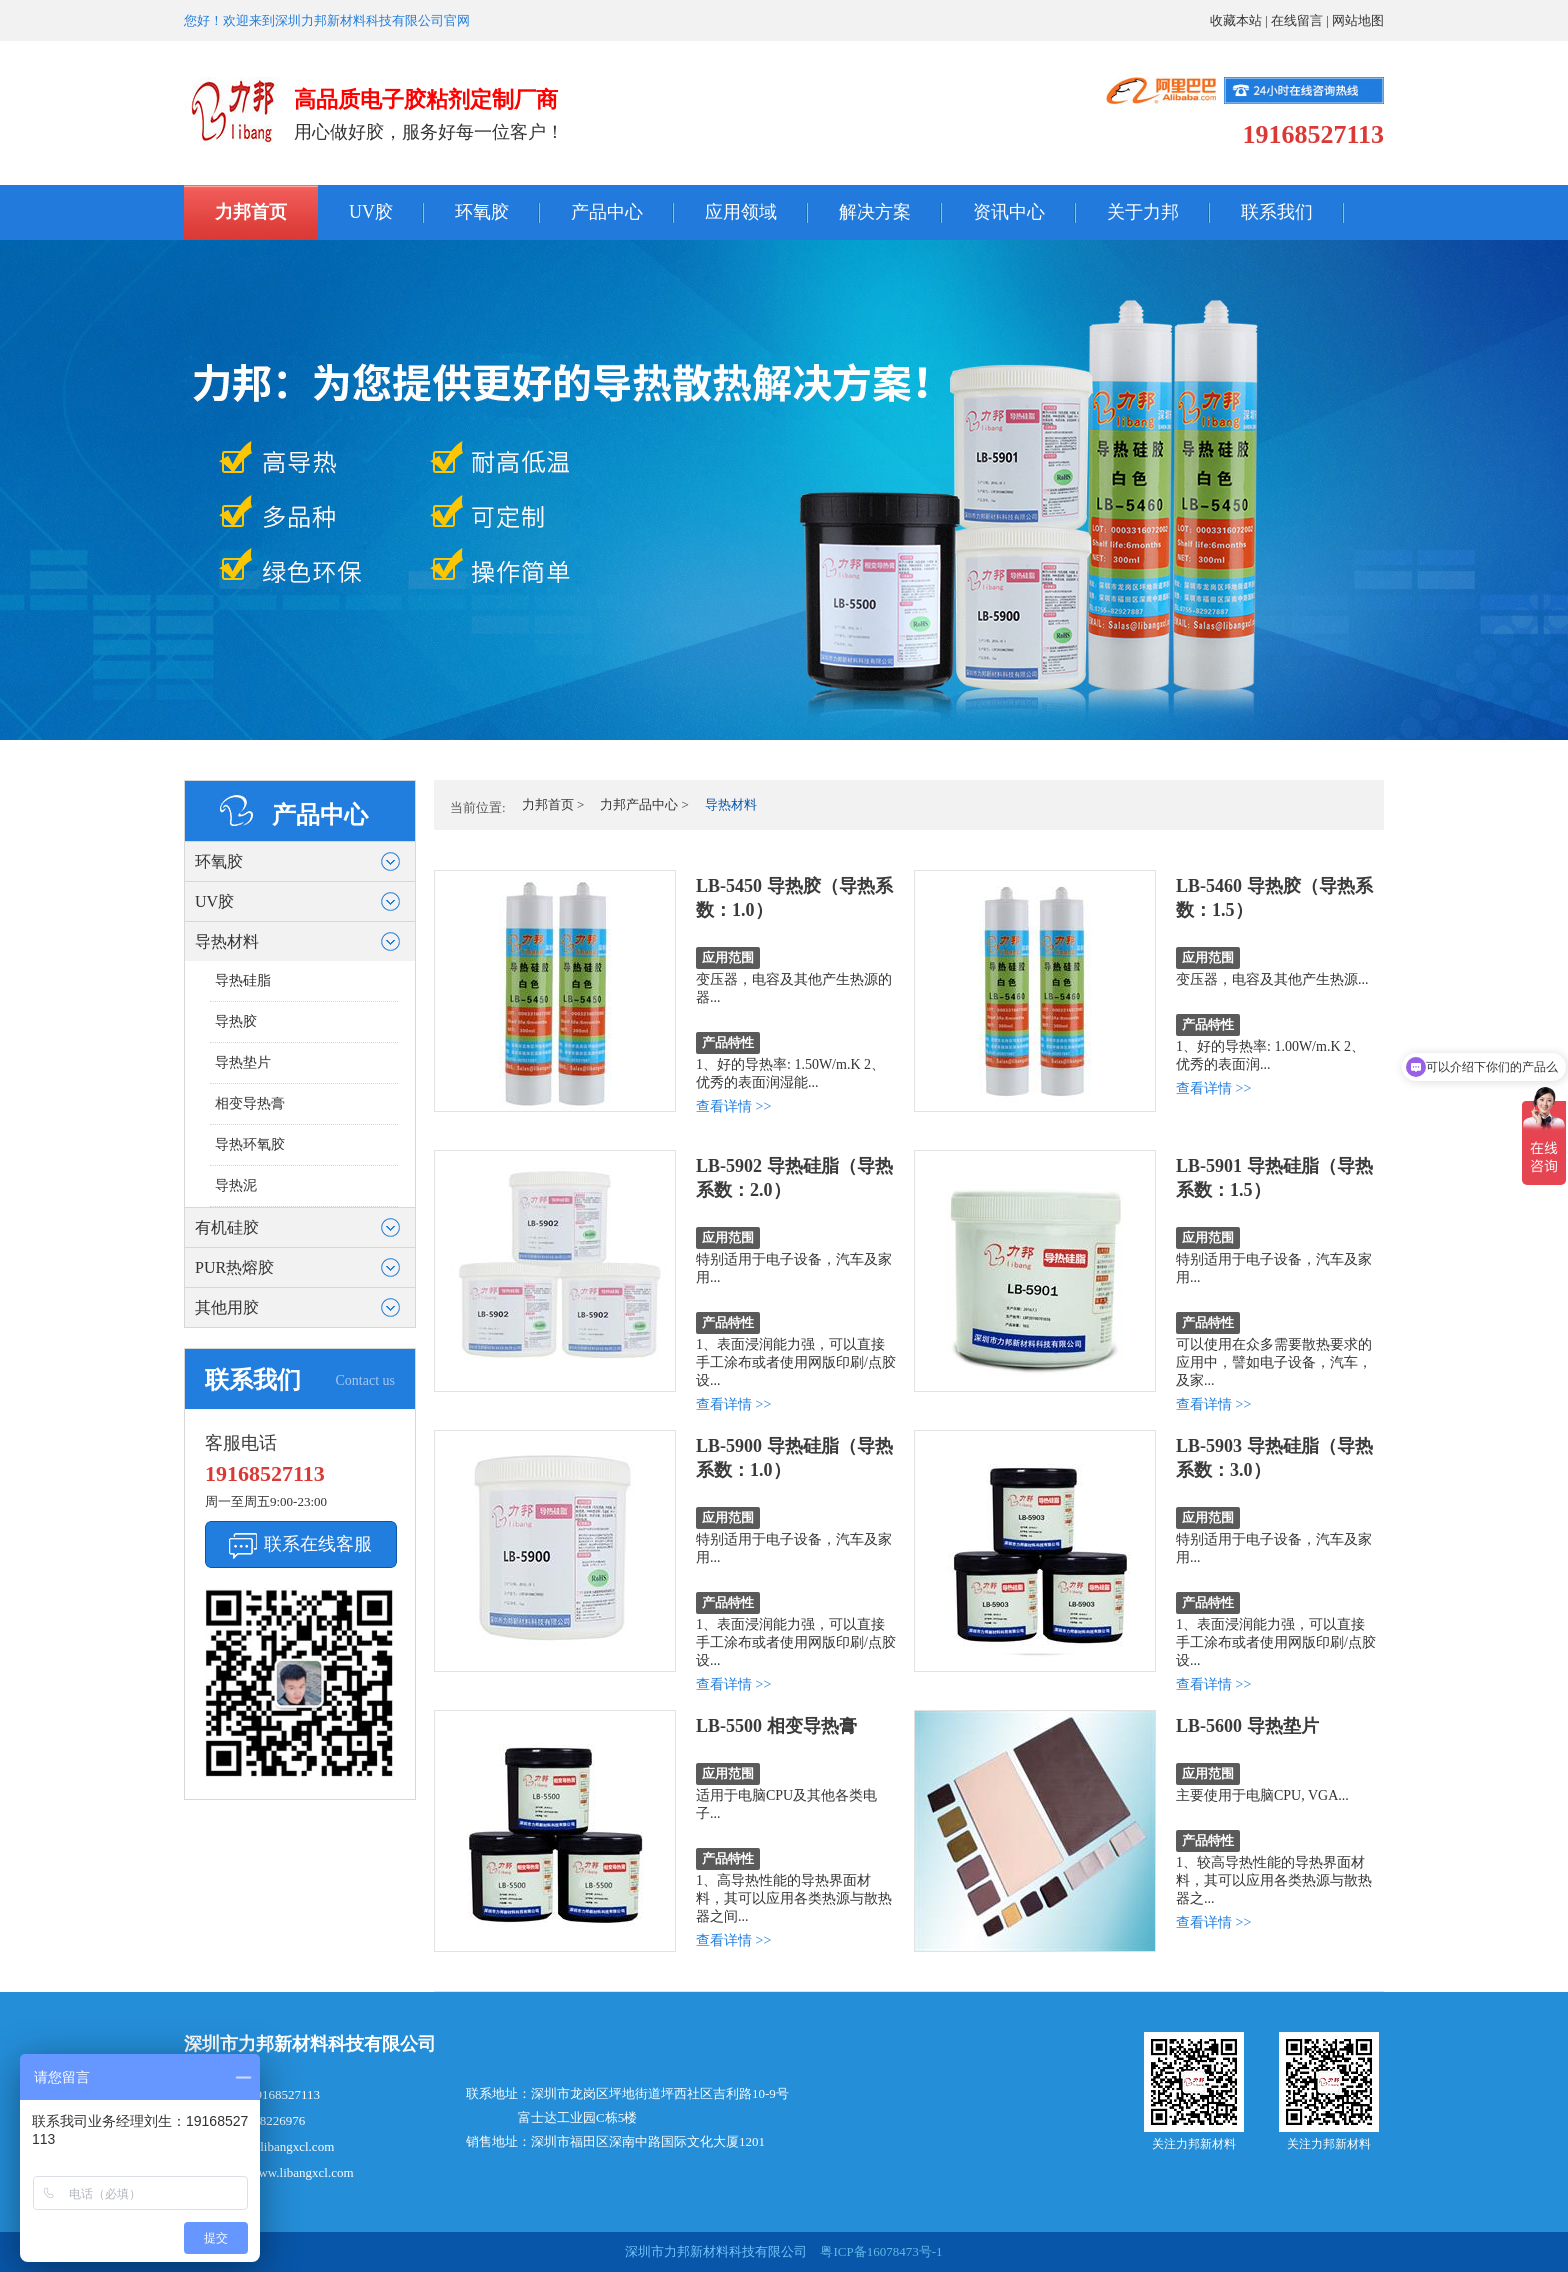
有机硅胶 (227, 1227)
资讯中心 (1009, 212)
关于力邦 (1143, 212)
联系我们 (1277, 212)
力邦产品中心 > (644, 804)
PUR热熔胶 (234, 1267)
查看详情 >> (733, 1106)
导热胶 (236, 1021)
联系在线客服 (318, 1544)
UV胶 (371, 212)
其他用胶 (227, 1307)
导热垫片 (243, 1062)
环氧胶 (482, 212)
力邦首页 (251, 212)
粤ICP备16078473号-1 (879, 2251)
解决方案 (875, 212)
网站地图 (1358, 20)
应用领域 (741, 212)
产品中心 (607, 212)
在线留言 (1297, 20)
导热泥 (236, 1185)
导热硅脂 (243, 980)
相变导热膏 (250, 1103)
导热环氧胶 (250, 1144)
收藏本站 (1236, 20)
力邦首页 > (553, 804)
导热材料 (227, 941)
